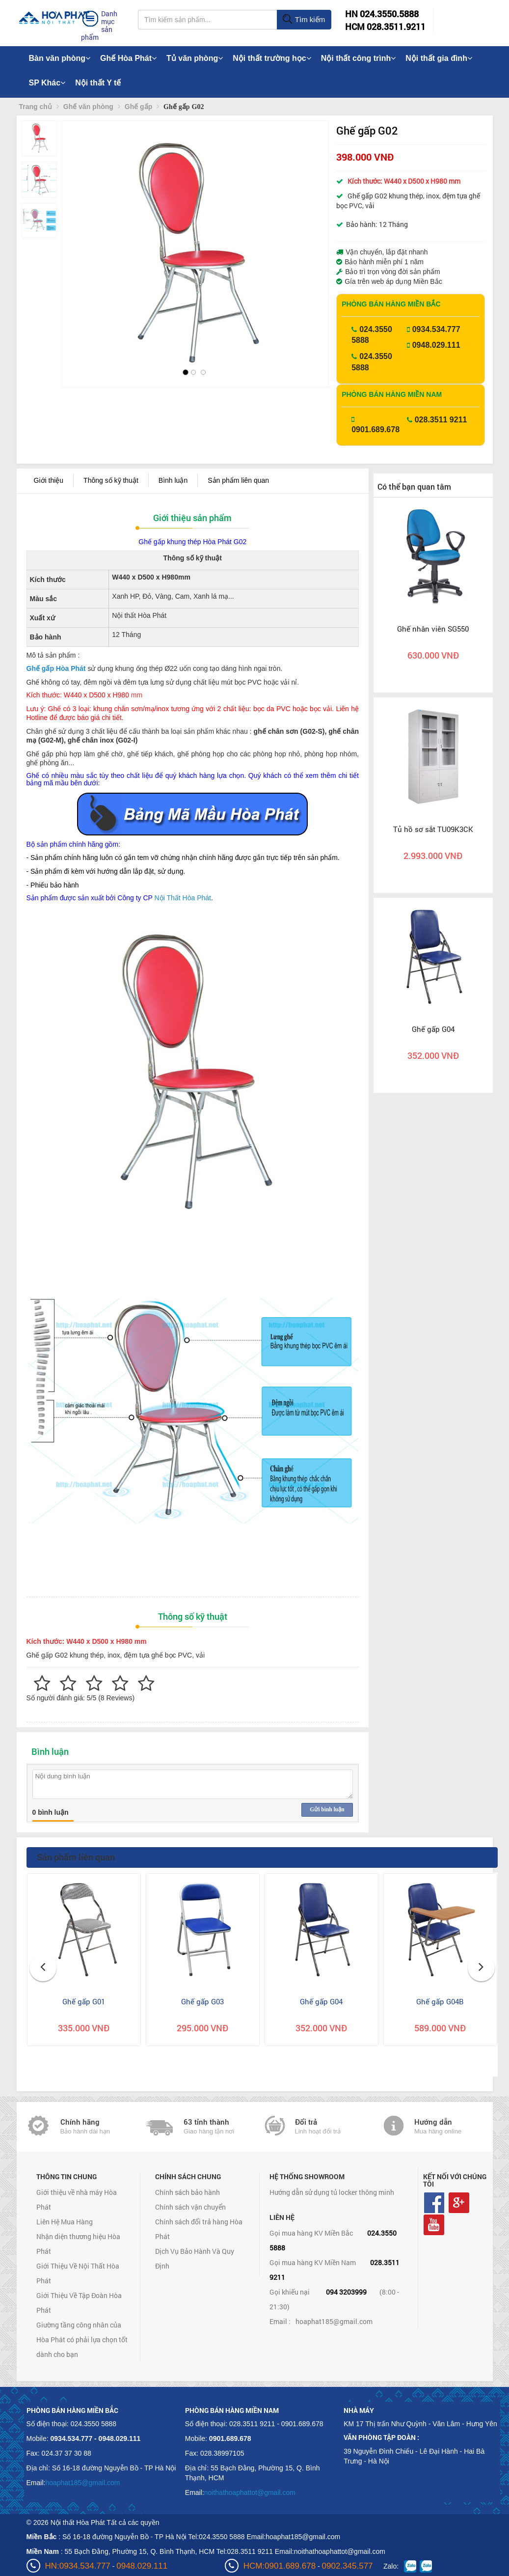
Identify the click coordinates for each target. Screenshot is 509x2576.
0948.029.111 (436, 345)
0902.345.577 (347, 2566)
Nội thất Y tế (98, 83)
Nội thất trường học (272, 58)
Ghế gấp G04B (440, 2001)
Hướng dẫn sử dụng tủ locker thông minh (331, 2192)
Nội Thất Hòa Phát (183, 898)
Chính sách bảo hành (187, 2192)
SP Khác (47, 83)
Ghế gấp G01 (83, 2001)
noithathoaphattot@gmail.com (249, 2492)
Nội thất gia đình (438, 58)
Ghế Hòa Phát (128, 58)
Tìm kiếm (303, 19)
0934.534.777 (436, 329)
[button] (77, 240)
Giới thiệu (49, 480)
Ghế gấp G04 (433, 1029)
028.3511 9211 (441, 419)
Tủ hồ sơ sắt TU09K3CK (433, 829)
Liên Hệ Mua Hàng (64, 2221)
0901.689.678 (375, 429)
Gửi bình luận (327, 1809)
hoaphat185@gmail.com (334, 2321)
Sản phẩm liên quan (238, 480)
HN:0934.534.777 (77, 2566)
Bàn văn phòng (60, 58)
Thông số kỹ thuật (110, 480)
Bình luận (173, 480)
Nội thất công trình (358, 58)
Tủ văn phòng (194, 58)
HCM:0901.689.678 (279, 2566)
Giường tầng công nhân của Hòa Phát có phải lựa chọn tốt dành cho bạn (82, 2339)
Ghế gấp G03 (202, 2001)
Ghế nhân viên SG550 (433, 629)
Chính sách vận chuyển (190, 2207)
